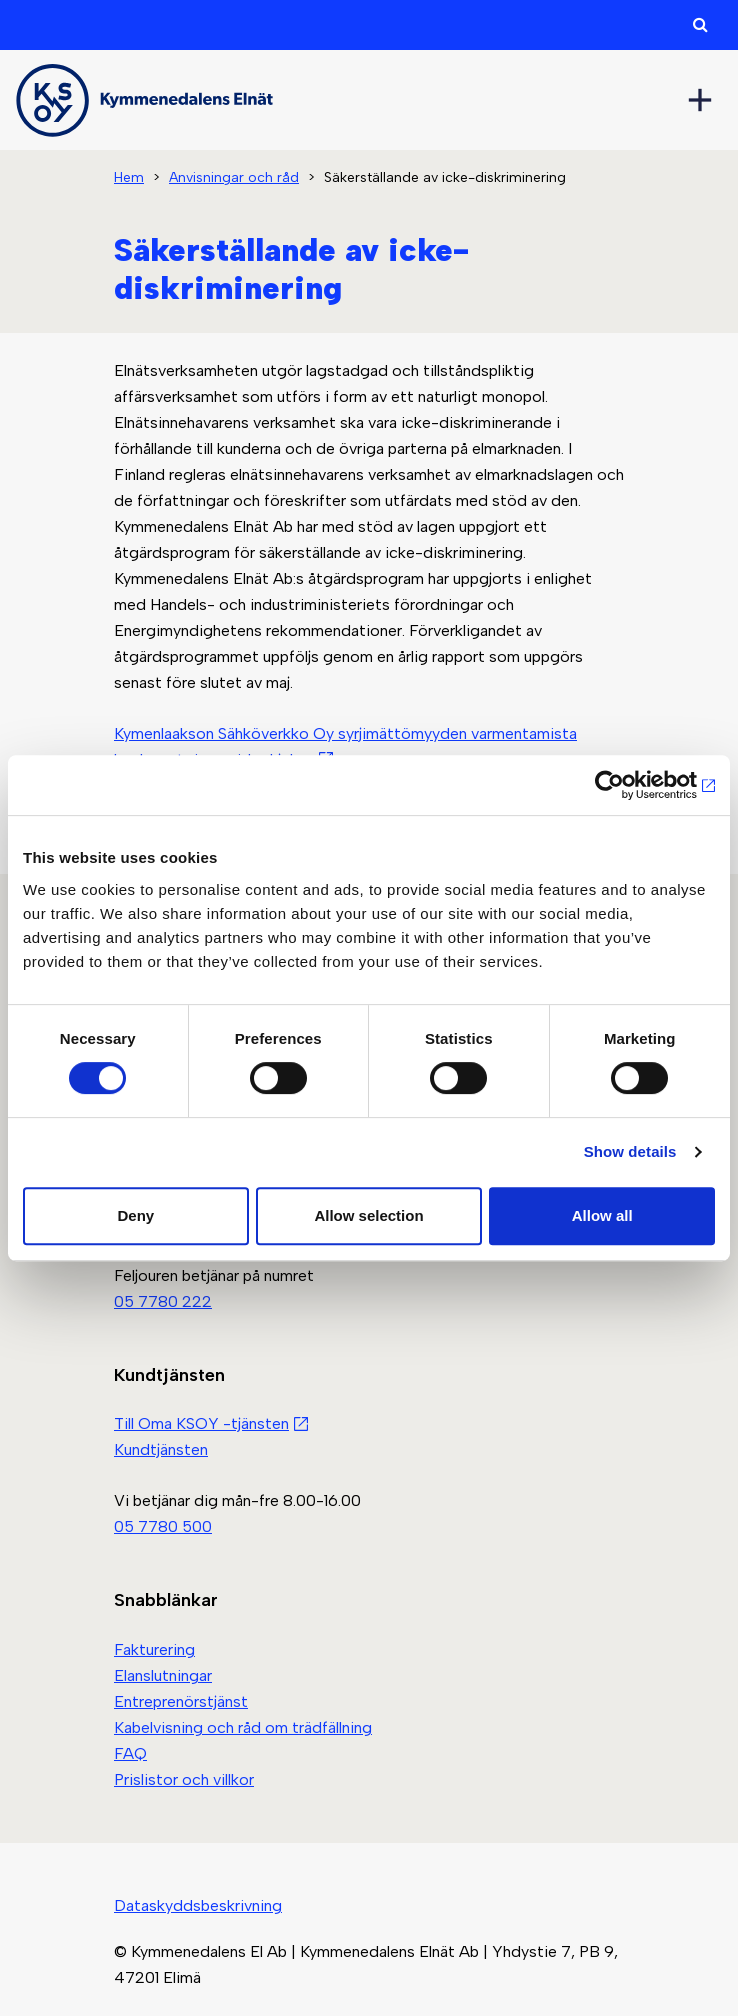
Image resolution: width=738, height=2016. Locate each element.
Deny (135, 1215)
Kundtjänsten (161, 1449)
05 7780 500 (163, 1526)
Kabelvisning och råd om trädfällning (243, 1727)
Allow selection (368, 1215)
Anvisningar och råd (234, 177)
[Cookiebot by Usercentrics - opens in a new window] (627, 785)
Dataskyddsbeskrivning (198, 1905)
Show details (630, 1151)
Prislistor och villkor (184, 1779)
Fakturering (154, 1649)
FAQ (130, 1753)
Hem (129, 177)
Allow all (602, 1215)
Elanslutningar (163, 1675)
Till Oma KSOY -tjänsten (201, 1423)
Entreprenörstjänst (181, 1701)
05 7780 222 (163, 1301)
